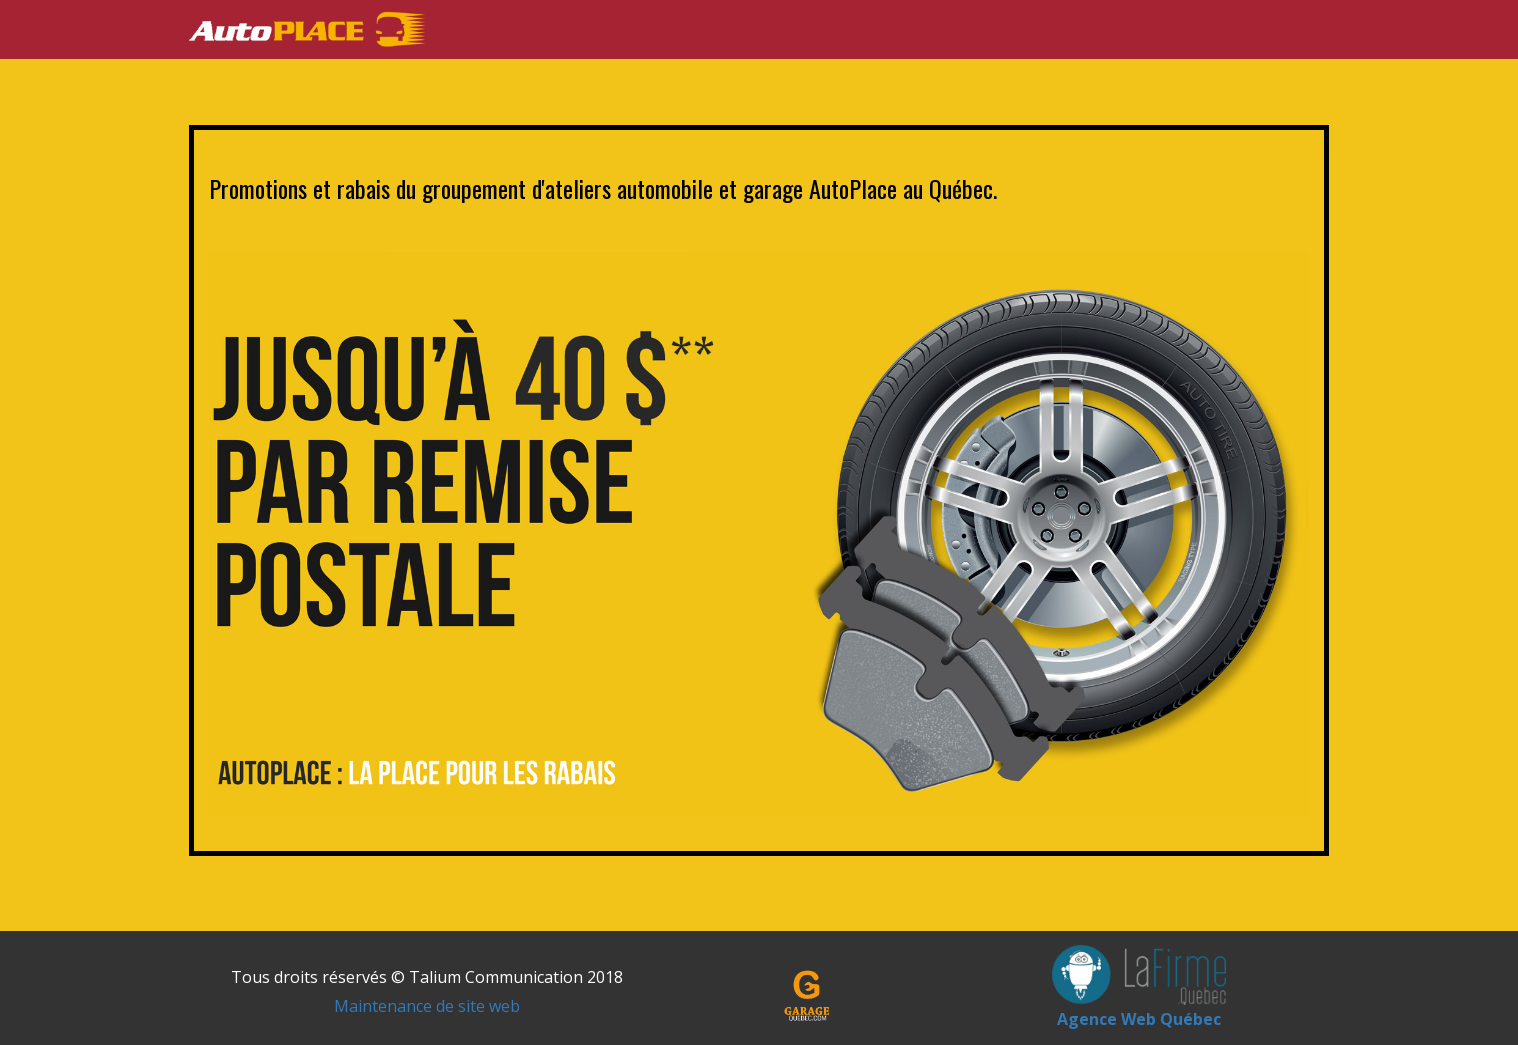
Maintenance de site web (427, 1006)
